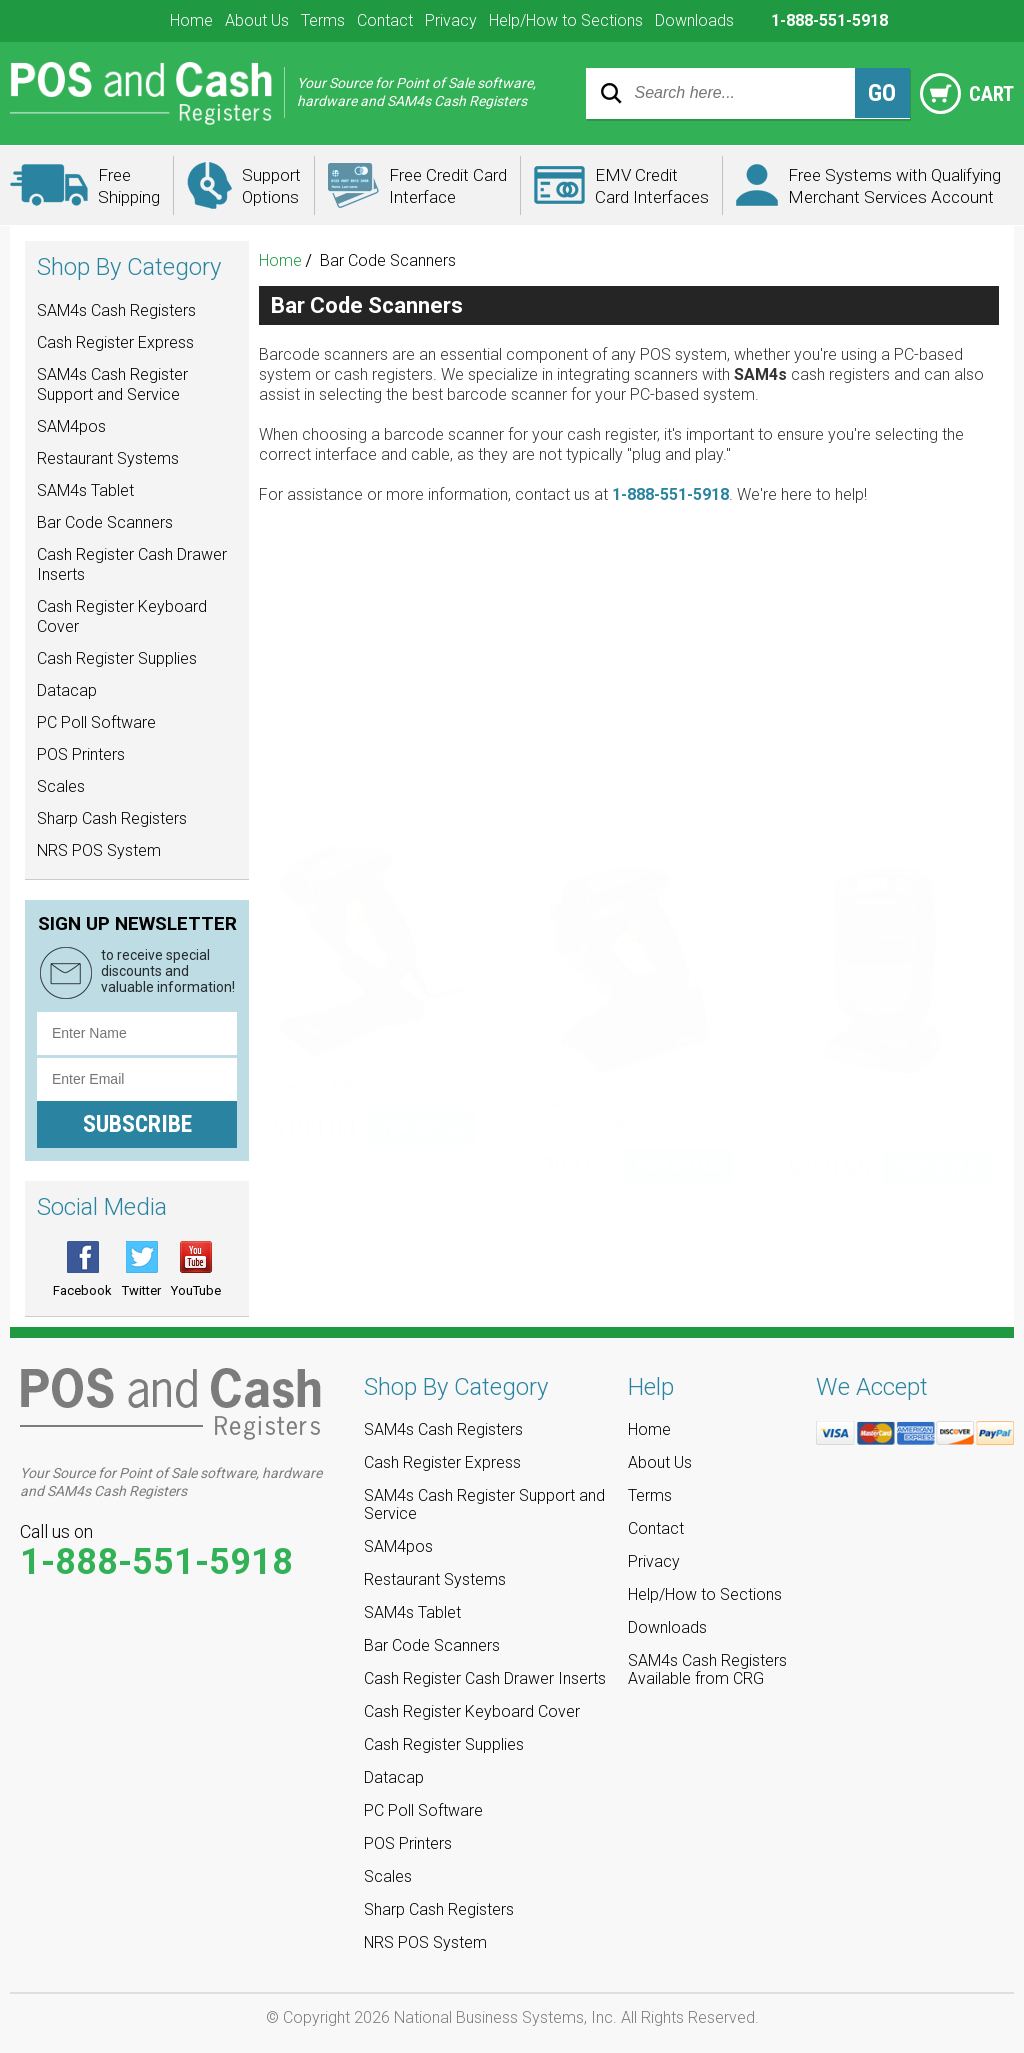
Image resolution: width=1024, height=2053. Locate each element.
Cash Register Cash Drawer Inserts (132, 564)
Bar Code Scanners (105, 522)
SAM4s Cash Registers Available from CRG (707, 1670)
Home (191, 20)
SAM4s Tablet (85, 490)
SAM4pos (71, 426)
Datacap (67, 690)
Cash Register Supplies (117, 658)
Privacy (451, 20)
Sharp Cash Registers (112, 818)
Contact (385, 20)
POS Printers (81, 754)
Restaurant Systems (108, 458)
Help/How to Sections (566, 20)
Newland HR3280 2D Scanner (371, 787)
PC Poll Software (96, 722)
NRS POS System (99, 850)
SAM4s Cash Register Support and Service (112, 384)
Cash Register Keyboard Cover (122, 616)
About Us (257, 20)
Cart (964, 93)
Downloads (694, 20)
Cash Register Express (115, 342)
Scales (61, 786)
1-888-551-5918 (670, 494)
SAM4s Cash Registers (116, 310)
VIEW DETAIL (421, 829)
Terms (323, 20)
